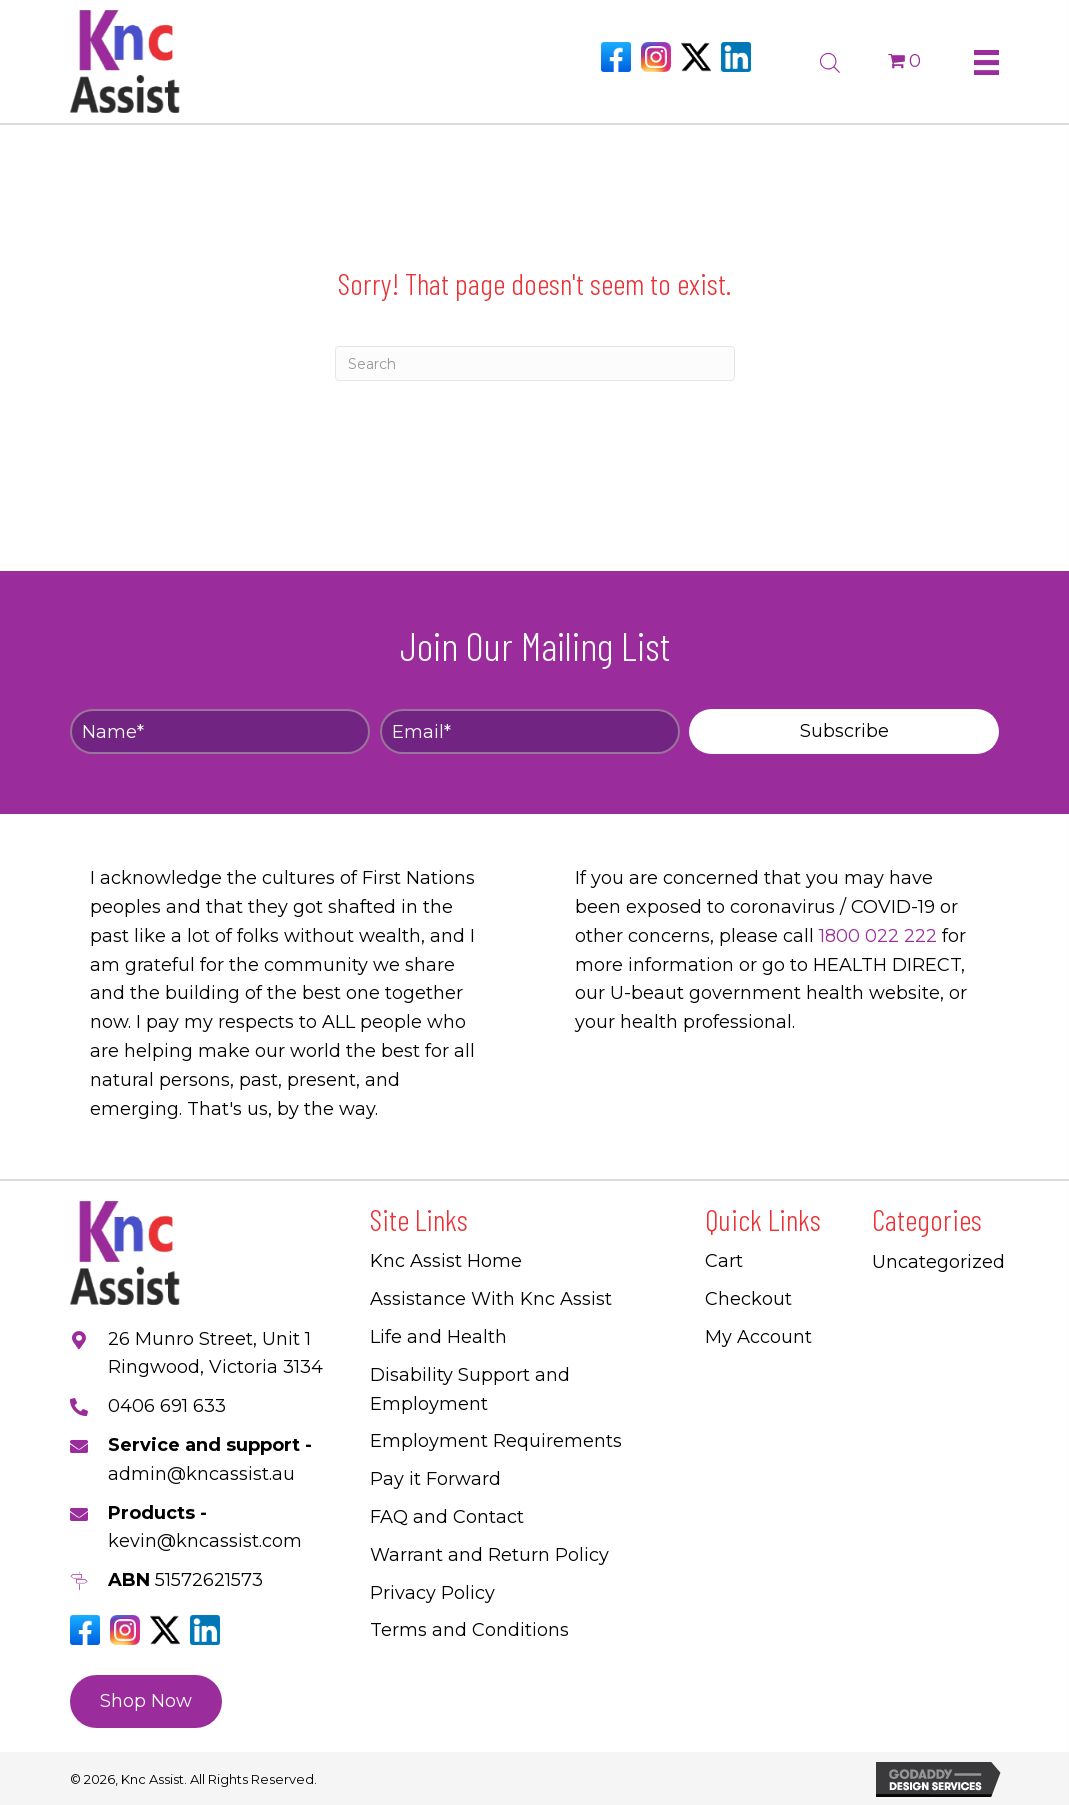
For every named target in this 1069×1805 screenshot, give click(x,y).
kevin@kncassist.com (205, 1541)
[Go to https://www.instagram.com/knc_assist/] (656, 57)
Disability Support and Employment (470, 1389)
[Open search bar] (830, 60)
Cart (724, 1261)
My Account (758, 1337)
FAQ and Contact (447, 1517)
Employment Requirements (496, 1441)
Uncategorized (938, 1262)
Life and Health (438, 1337)
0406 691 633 (167, 1406)
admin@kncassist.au (201, 1474)
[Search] (535, 363)
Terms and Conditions (469, 1630)
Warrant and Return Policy (489, 1555)
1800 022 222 (878, 936)
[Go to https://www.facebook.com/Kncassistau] (616, 57)
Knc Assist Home (446, 1261)
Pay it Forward (435, 1479)
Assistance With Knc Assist (491, 1299)
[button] (844, 731)
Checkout (748, 1299)
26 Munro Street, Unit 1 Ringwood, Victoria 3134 (215, 1353)
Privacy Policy (432, 1593)
